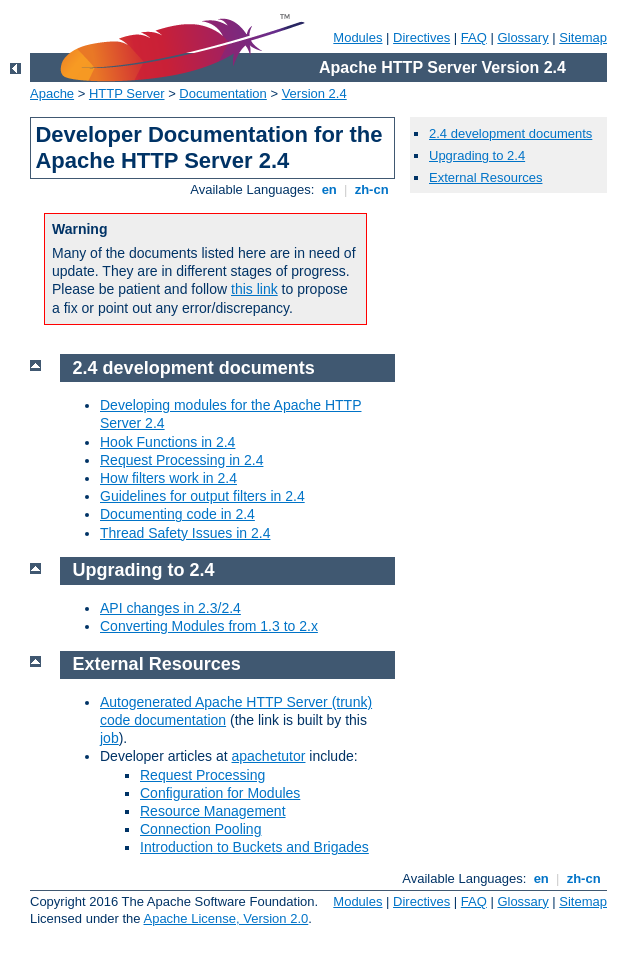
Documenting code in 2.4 (177, 514)
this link (254, 289)
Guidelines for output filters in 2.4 (202, 496)
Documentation (222, 93)
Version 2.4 (314, 93)
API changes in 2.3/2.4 (170, 608)
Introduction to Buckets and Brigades (254, 847)
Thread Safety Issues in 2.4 (185, 533)
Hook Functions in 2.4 (167, 442)
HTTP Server (127, 93)
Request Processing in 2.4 (181, 460)
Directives (421, 37)
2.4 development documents (510, 133)
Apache (52, 93)
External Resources (485, 177)
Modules (357, 37)
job (109, 738)
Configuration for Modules (220, 793)
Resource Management (213, 811)
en (329, 189)
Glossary (522, 37)
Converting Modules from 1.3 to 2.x (209, 626)
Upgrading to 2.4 (477, 155)
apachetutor (269, 756)
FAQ (474, 37)
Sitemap (583, 37)
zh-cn (371, 189)
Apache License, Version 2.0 (225, 918)
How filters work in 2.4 (168, 478)
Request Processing (202, 775)
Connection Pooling (200, 829)
